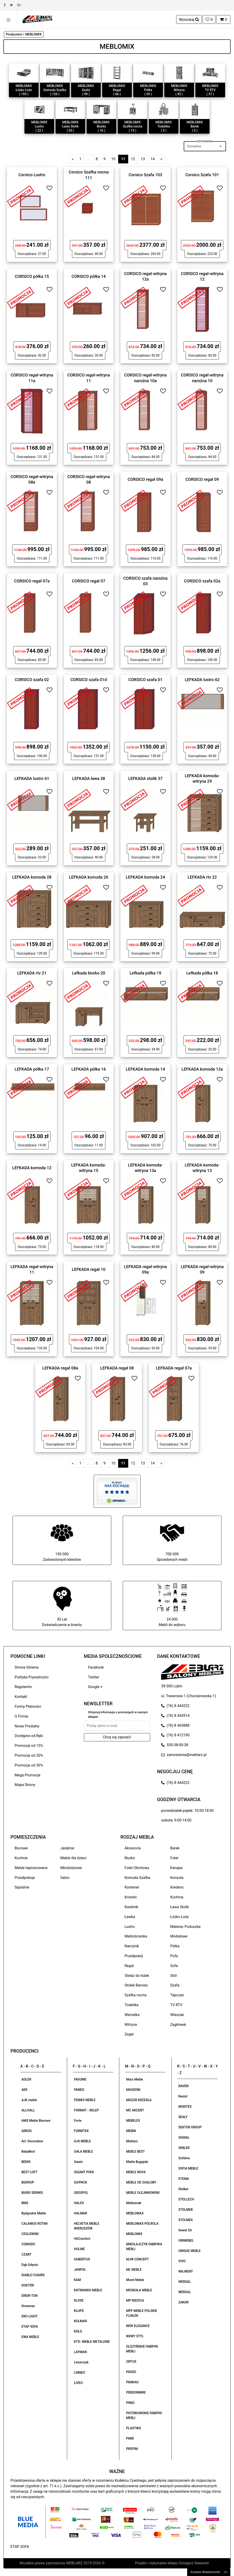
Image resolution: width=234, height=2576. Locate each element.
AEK (24, 2090)
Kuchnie (21, 1858)
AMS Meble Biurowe (35, 2120)
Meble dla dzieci (73, 1858)
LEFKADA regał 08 (117, 1368)
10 (113, 159)
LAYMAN (80, 2352)
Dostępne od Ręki (29, 1736)
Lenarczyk (81, 2362)
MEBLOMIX (134, 2234)
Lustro (130, 1926)
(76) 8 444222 (175, 1706)
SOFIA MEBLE (188, 2168)
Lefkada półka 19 (145, 973)
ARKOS (26, 2131)
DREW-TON (29, 2295)
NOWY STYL (135, 2336)
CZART (26, 2254)
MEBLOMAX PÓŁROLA (142, 2223)
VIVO (182, 2261)
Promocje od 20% (29, 1755)
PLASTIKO (133, 2428)
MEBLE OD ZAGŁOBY (141, 2182)
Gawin (78, 2162)
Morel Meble (135, 2280)
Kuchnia (176, 1897)
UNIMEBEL (186, 2240)
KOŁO (78, 2331)
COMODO (28, 2244)
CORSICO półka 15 (32, 276)
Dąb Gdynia (29, 2265)
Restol (183, 2096)
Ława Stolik (179, 1907)
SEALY (183, 2117)
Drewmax (28, 2306)
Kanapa (176, 1868)
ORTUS (131, 2361)
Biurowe (21, 1848)
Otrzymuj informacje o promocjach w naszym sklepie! (118, 1714)
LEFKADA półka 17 (32, 1068)
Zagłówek (178, 2024)
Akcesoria (133, 1848)
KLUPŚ (79, 2311)
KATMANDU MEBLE (88, 2290)
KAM (77, 2280)
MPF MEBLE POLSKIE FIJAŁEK (141, 2313)
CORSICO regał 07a (32, 580)
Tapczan (177, 1995)
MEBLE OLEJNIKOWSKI (143, 2192)
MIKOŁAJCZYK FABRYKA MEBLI (144, 2246)
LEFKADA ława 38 (88, 778)
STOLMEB (185, 2209)
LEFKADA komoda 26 (88, 877)
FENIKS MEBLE (85, 2100)
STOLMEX (185, 2220)
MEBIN (131, 2131)
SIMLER (184, 2148)
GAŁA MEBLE (83, 2151)
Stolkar (183, 2189)
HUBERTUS (82, 2259)
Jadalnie (67, 1848)
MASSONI (133, 2090)
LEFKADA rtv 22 (202, 877)
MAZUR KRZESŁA (139, 2100)
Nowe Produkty (27, 1726)
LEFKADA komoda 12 (31, 1167)
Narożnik (132, 1946)
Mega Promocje (27, 1775)
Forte (78, 2120)
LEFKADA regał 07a (174, 1368)
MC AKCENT (135, 2110)
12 (133, 159)
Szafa (174, 1985)
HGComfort (82, 2238)
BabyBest (28, 2151)
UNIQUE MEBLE (189, 2251)
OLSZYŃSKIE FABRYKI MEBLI (142, 2349)
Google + (95, 1687)
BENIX (26, 2162)
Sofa (174, 1966)
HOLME (79, 2249)
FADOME (80, 2079)
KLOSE (79, 2300)
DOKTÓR (27, 2285)
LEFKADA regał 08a (60, 1368)
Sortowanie (204, 141)
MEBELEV (133, 2120)
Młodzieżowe (71, 1868)
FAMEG (79, 2090)
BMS (24, 2203)
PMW (130, 2438)
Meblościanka (136, 1936)
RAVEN (183, 2086)
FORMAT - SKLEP (86, 2110)
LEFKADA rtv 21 (31, 973)
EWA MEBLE (30, 2337)
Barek (175, 1848)
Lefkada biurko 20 (88, 973)
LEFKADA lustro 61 (31, 778)
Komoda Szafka (137, 1877)
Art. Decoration (32, 2141)
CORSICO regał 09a (145, 479)
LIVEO (78, 2383)
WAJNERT (185, 2271)
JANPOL (80, 2269)
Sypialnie (22, 1887)
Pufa (174, 1956)
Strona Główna (27, 1667)
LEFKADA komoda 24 (145, 877)
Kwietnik (131, 1907)
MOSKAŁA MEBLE (139, 2290)
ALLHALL (28, 2110)
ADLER (26, 2079)
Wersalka (132, 2015)
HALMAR (80, 2213)
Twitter (93, 1677)
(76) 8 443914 (175, 1715)
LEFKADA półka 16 (88, 1068)
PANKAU (132, 2382)
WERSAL (184, 2282)
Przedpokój (134, 1956)
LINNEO (79, 2372)
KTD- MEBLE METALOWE (92, 2341)
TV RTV (176, 2005)
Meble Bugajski (137, 2162)
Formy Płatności (28, 1706)
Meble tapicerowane (31, 1868)
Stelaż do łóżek (137, 1975)
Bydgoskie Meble (33, 2213)
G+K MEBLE (82, 2141)
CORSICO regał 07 (88, 580)
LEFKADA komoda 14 (145, 1068)
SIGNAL (184, 2137)
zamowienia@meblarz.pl (183, 1755)
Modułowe (178, 1936)
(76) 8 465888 (175, 1725)
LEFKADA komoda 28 (31, 877)
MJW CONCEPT (137, 2259)
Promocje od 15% (29, 1745)
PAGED (131, 2372)
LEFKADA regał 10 (88, 1269)
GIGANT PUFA (84, 2172)
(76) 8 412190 (175, 1735)
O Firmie (21, 1716)
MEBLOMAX (135, 2213)
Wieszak (177, 2015)
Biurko (130, 1858)
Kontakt (21, 1696)
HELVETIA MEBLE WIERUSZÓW (86, 2226)
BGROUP (27, 2182)
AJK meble (29, 2100)
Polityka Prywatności (31, 1677)
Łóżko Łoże (179, 1917)
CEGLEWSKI (30, 2234)
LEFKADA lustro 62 (202, 679)
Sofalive (184, 2158)
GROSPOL (81, 2192)
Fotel (174, 1858)
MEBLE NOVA (136, 2172)
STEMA (183, 2179)
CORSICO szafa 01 (145, 679)
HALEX (79, 2203)
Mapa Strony (25, 1785)
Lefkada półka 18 (202, 973)
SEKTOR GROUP (190, 2127)
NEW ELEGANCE (138, 2326)
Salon (64, 1877)
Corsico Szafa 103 (145, 174)
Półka (174, 1946)
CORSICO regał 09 (202, 479)
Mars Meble (134, 2079)
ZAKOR (183, 2302)
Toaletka (131, 2005)
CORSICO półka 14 (89, 276)
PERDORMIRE (136, 2392)
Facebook (96, 1667)
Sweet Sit (185, 2230)
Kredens (176, 1887)
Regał (129, 1966)
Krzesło (131, 1897)
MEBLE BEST (135, 2151)
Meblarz (132, 2141)
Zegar (129, 2034)
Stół (173, 1975)
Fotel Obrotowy (137, 1868)
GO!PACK (80, 2182)
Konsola (176, 1877)
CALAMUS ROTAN (34, 2223)
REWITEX (185, 2106)
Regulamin (23, 1687)
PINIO (130, 2403)
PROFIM (132, 2449)
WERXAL (184, 2292)
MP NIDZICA (135, 2300)
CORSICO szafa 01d (88, 679)
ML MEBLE (134, 2269)
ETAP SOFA (29, 2326)
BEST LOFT (29, 2172)
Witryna (131, 2024)
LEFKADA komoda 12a (202, 1068)
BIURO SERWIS (32, 2192)
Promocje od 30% (29, 1765)
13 (143, 159)
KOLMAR (80, 2321)
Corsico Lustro (32, 174)
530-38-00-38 (174, 1745)
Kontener (132, 1887)
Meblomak (133, 2203)
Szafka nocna (135, 1995)
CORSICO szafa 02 (32, 679)
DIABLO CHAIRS (33, 2275)
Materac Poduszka (185, 1926)
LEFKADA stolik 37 (145, 778)
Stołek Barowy (136, 1985)
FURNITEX (81, 2131)
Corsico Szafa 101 (202, 174)
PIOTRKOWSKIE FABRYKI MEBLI (144, 2415)
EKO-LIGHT (29, 2316)
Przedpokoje (25, 1877)
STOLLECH (186, 2199)
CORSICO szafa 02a (202, 580)
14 (153, 159)
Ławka (130, 1917)
